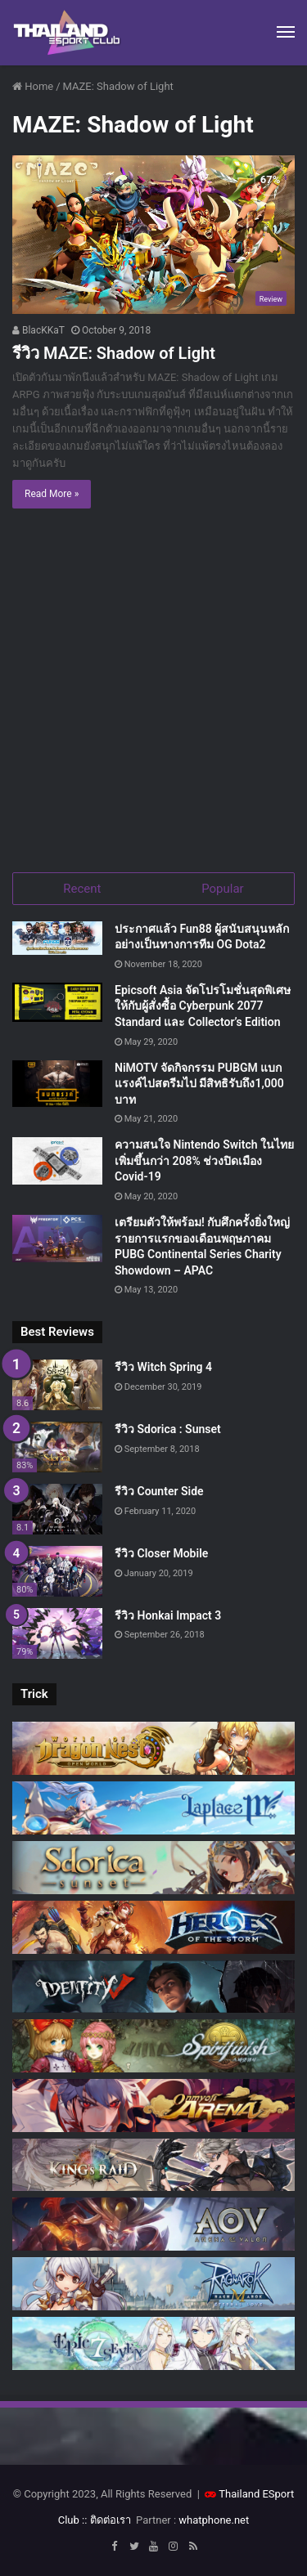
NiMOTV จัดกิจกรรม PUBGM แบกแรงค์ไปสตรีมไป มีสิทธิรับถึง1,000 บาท (199, 1083)
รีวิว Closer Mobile (161, 1553)
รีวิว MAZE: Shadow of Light (113, 353)
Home (32, 86)
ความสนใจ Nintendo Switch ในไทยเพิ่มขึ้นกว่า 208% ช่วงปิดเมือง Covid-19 (204, 1160)
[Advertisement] (153, 694)
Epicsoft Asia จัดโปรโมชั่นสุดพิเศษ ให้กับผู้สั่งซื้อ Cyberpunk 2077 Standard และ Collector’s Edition (203, 1005)
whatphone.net (213, 2520)
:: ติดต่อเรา (106, 2520)
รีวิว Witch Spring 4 (163, 1366)
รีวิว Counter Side (159, 1491)
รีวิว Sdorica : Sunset (168, 1429)
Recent (82, 888)
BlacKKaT (38, 330)
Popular (222, 888)
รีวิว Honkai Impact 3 (168, 1615)
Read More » (52, 494)
